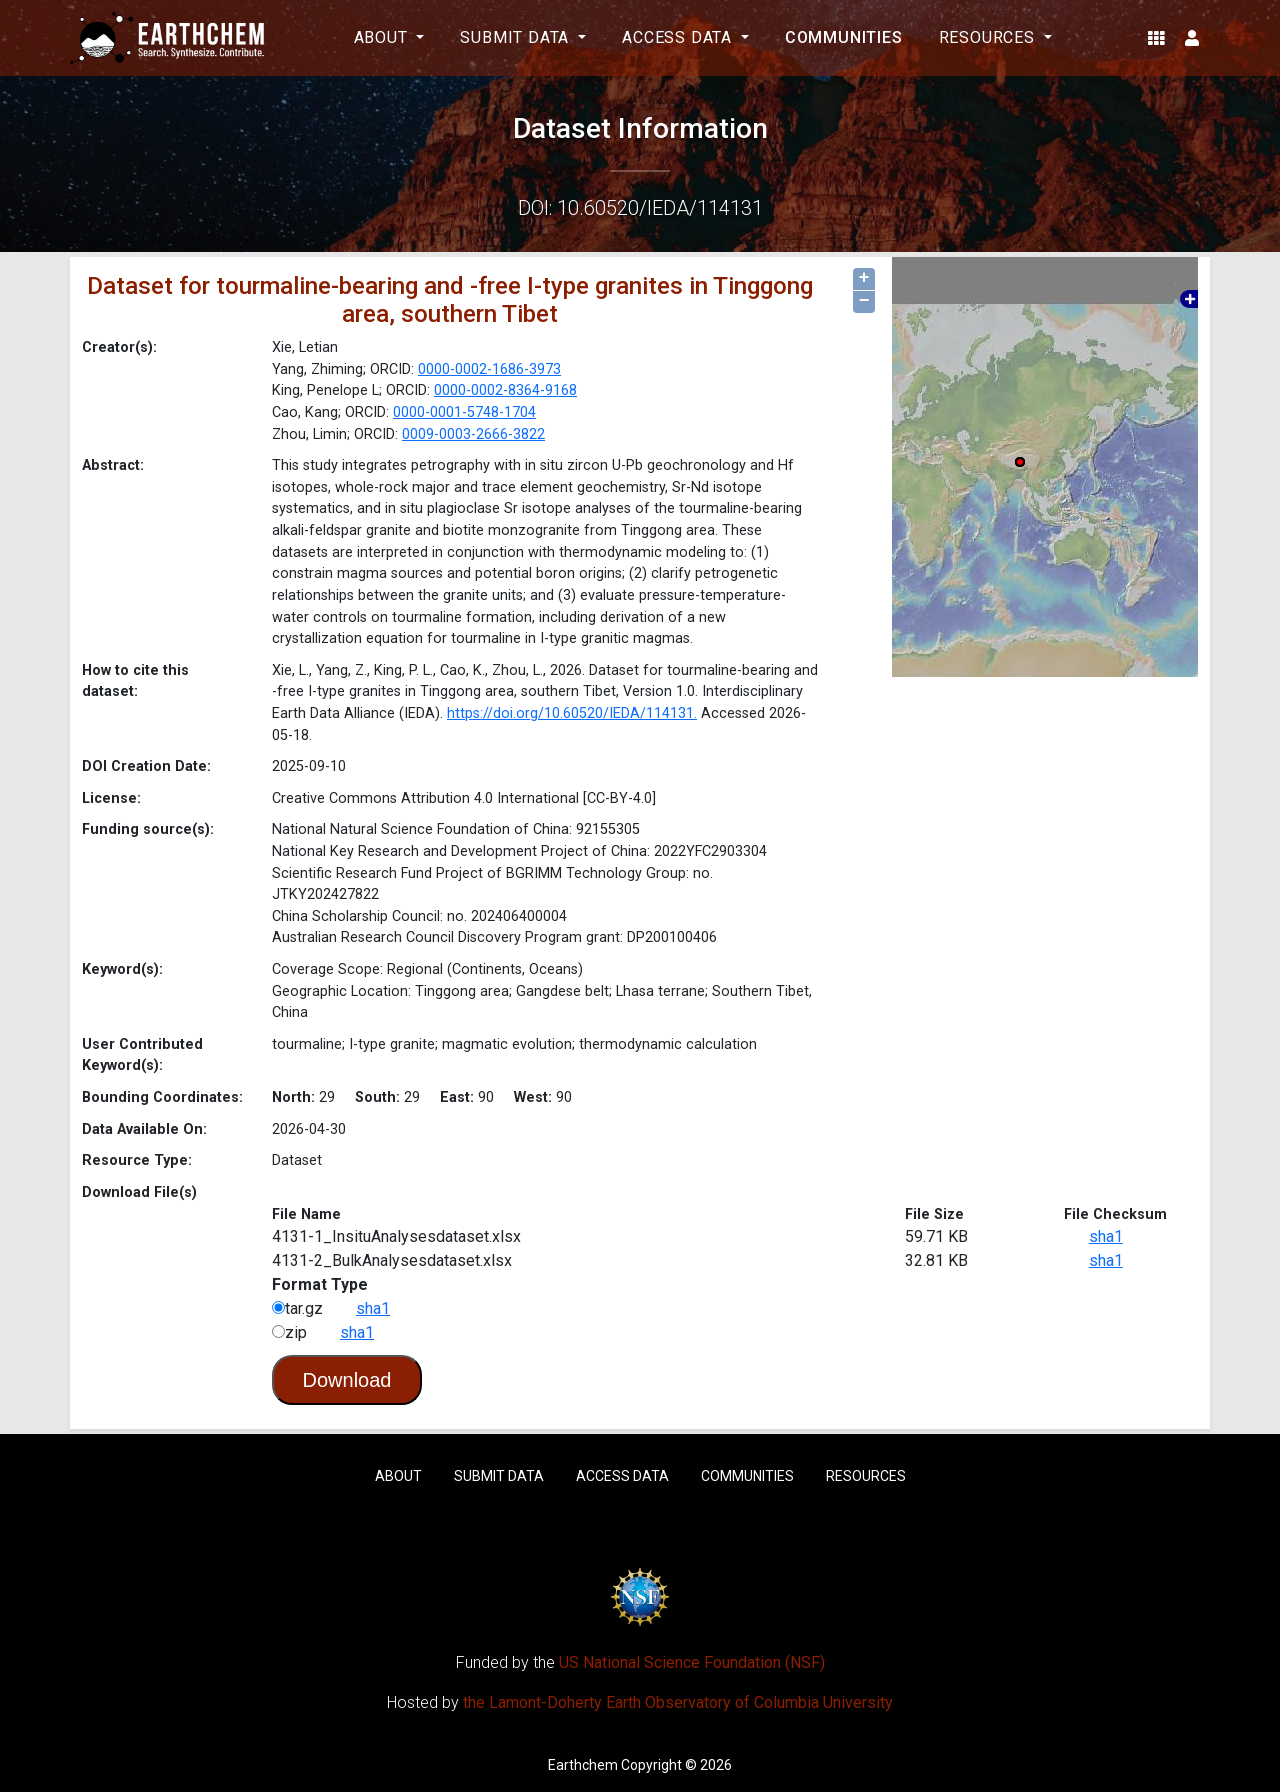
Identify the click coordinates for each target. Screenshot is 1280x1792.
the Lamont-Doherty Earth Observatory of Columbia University (678, 1702)
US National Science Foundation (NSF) (692, 1662)
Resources (866, 1476)
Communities (844, 37)
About (398, 1476)
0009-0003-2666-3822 (473, 434)
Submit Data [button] (517, 37)
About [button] (383, 37)
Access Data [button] (679, 37)
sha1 (1106, 1236)
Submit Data (499, 1476)
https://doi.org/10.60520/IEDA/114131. (572, 713)
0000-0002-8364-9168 (505, 390)
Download (347, 1380)
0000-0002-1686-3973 (489, 369)
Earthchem (583, 1765)
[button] (1156, 38)
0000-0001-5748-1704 (464, 412)
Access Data (622, 1476)
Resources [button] (989, 37)
